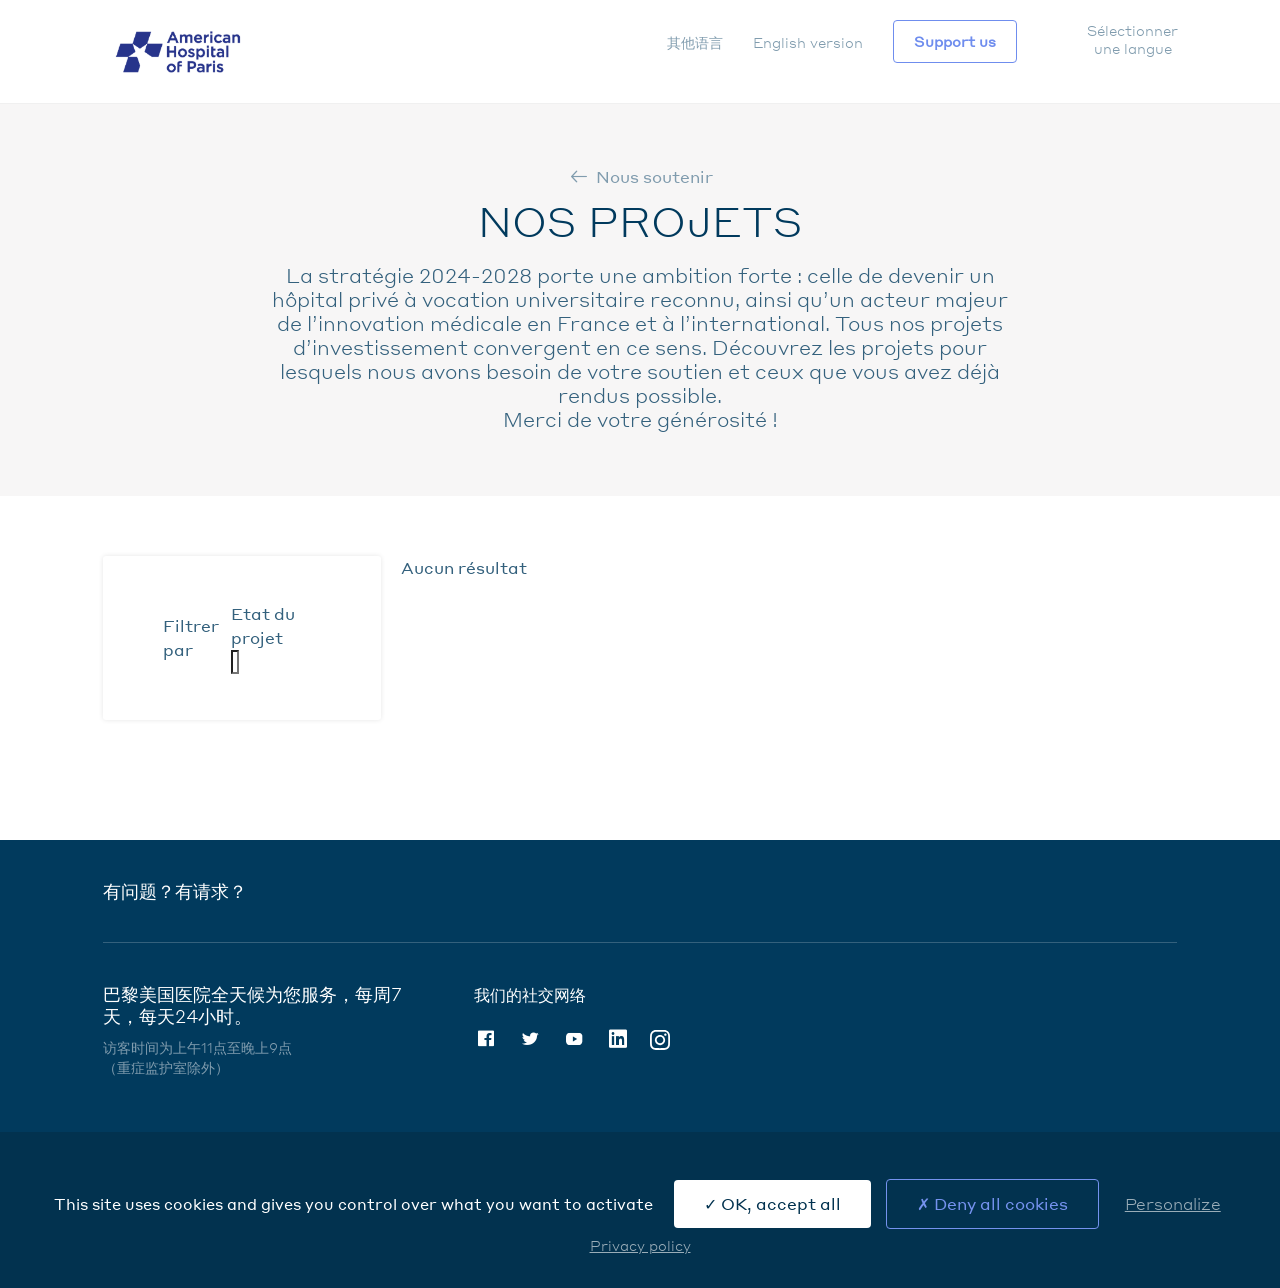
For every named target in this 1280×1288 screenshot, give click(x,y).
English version (808, 42)
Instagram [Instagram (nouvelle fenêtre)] (660, 1038)
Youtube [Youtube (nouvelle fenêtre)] (574, 1039)
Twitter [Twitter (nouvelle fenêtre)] (530, 1039)
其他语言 (695, 42)
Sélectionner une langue (1132, 39)
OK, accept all (772, 1203)
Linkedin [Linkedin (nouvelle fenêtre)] (618, 1039)
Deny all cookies (992, 1203)
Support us (955, 41)
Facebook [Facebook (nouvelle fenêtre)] (486, 1039)
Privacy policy (640, 1245)
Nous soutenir (654, 176)
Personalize (1173, 1203)
